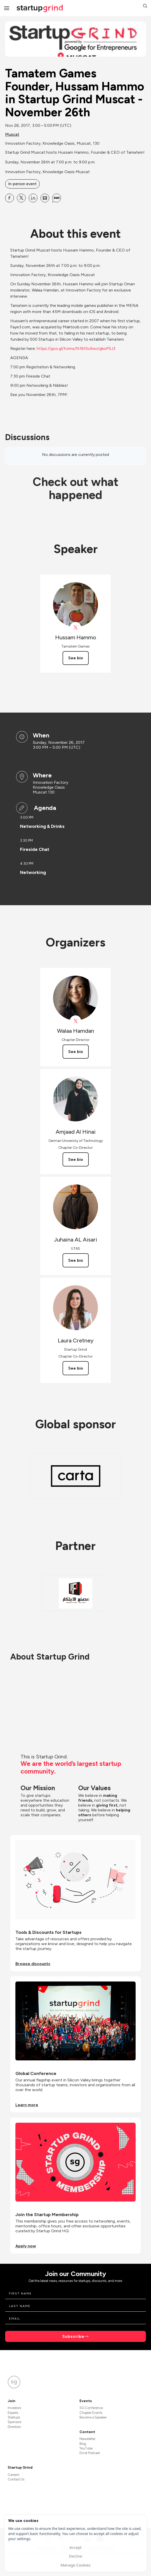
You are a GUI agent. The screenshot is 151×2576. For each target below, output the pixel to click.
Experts (13, 2413)
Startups (14, 2417)
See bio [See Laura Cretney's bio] (75, 1368)
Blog (82, 2444)
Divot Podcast (89, 2453)
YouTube (86, 2448)
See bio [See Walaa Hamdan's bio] (75, 1051)
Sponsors (14, 2422)
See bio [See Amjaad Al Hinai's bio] (75, 1159)
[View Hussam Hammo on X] (75, 627)
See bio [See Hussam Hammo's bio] (75, 657)
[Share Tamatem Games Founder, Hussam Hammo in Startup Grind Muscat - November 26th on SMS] (56, 198)
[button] (145, 6)
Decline (75, 2556)
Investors (14, 2408)
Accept (75, 2547)
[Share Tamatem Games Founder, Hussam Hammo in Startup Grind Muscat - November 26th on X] (21, 198)
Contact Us (16, 2479)
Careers (13, 2475)
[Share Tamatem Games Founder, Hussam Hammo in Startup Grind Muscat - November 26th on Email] (45, 198)
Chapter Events (90, 2413)
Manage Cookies (75, 2565)
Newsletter (87, 2439)
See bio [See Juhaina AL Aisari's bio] (75, 1260)
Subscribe (73, 2336)
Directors (14, 2427)
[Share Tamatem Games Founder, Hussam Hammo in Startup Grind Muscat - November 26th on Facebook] (9, 198)
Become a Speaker (93, 2417)
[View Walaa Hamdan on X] (75, 1021)
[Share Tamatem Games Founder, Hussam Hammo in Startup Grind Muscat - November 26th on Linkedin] (33, 198)
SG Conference (91, 2408)
